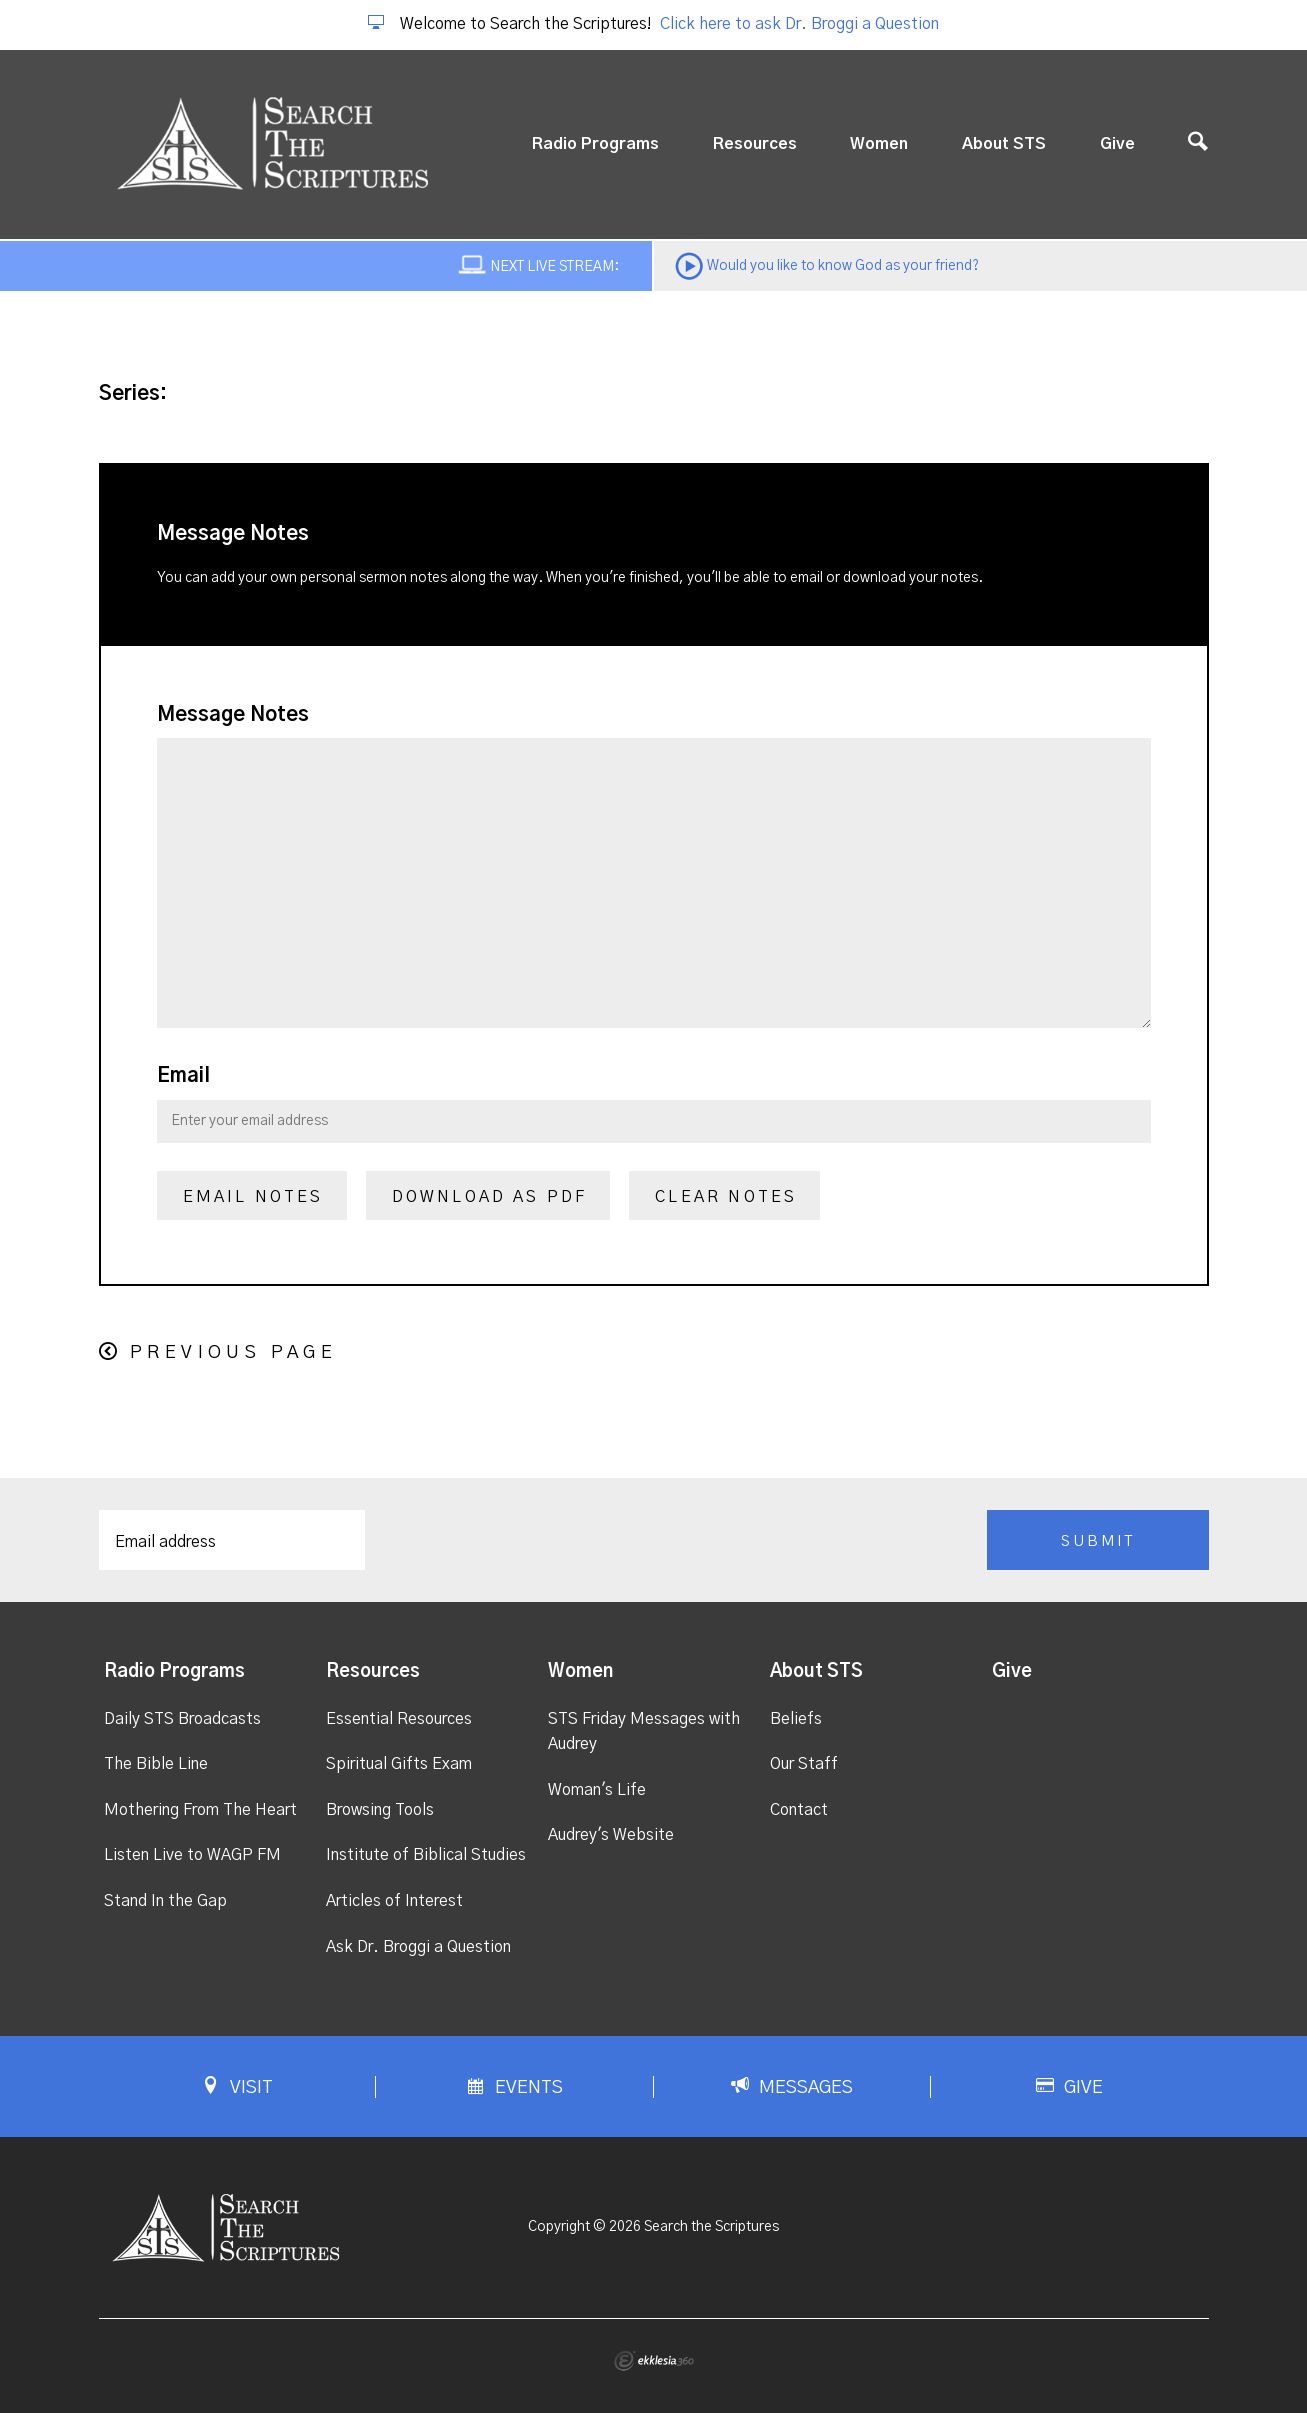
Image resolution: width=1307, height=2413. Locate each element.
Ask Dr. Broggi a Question (418, 1947)
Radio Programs (595, 144)
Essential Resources (399, 1719)
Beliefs (796, 1719)
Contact (799, 1810)
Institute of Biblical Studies (426, 1855)
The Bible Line (156, 1764)
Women (879, 144)
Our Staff (804, 1764)
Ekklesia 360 (654, 2361)
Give (1117, 144)
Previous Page (233, 1353)
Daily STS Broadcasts (182, 1719)
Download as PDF (490, 1197)
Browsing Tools (380, 1810)
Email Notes (253, 1197)
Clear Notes (726, 1197)
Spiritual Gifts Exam (399, 1764)
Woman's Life (597, 1790)
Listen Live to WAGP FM (192, 1855)
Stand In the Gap (165, 1901)
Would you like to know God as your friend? (843, 266)
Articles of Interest (394, 1901)
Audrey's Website (611, 1835)
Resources (755, 144)
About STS (1004, 144)
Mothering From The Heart (200, 1810)
